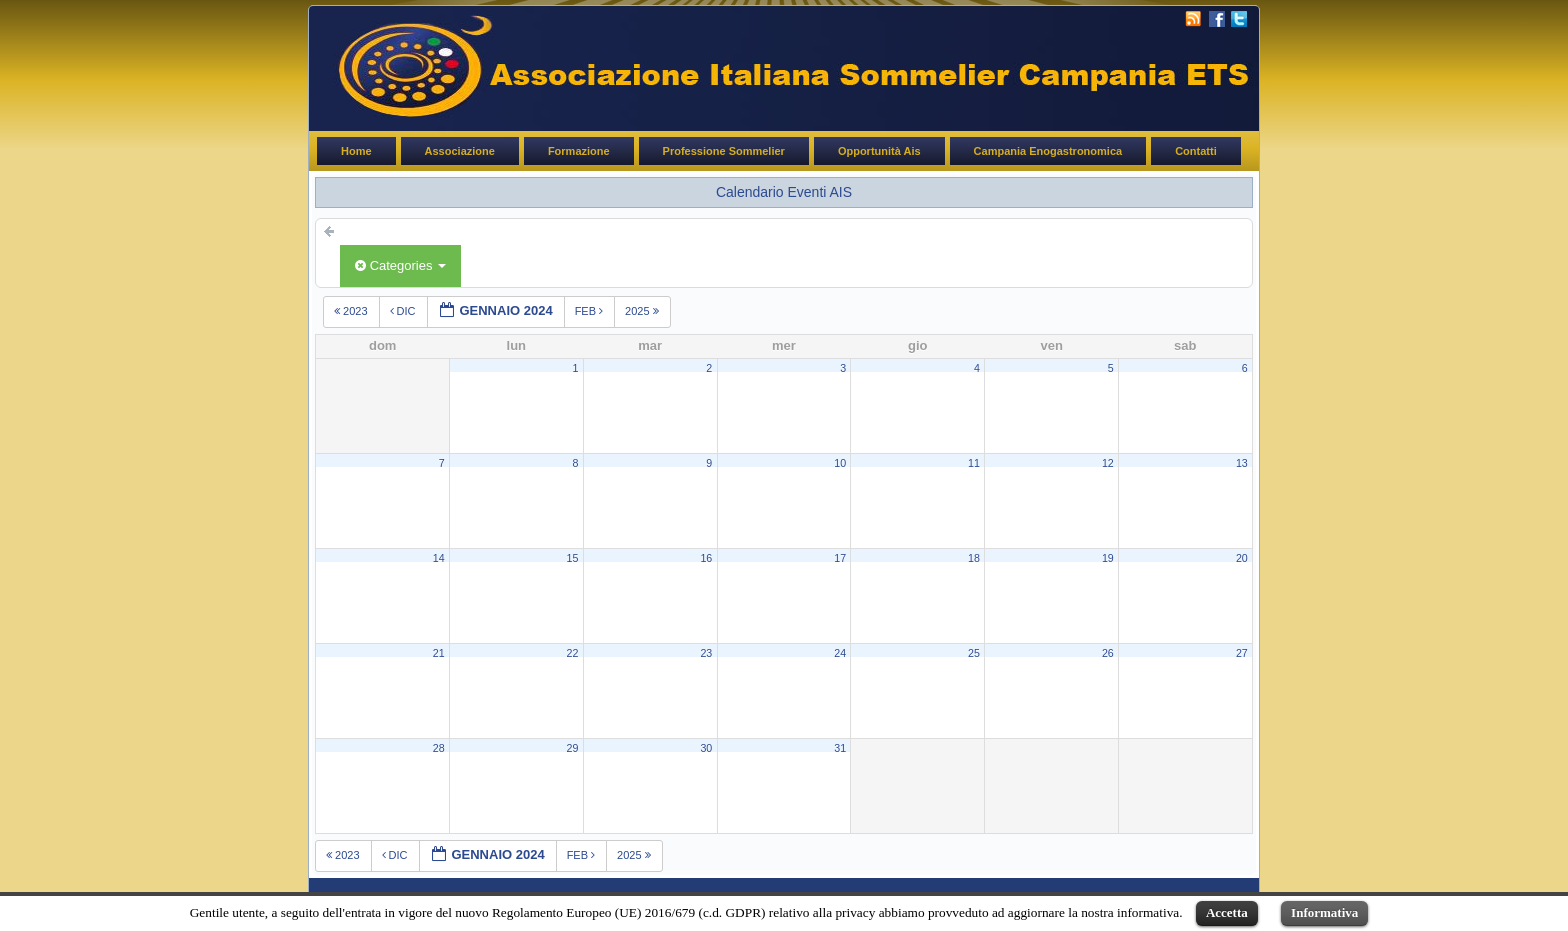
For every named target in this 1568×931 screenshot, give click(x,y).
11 (974, 463)
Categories (400, 265)
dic (404, 311)
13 (1242, 463)
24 (840, 653)
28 (439, 748)
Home (356, 151)
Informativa (1324, 912)
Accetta (1227, 912)
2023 (352, 311)
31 (840, 748)
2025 (643, 311)
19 (1108, 558)
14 (439, 558)
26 (1108, 653)
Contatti (1196, 151)
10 (840, 463)
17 (840, 558)
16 (706, 558)
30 (706, 748)
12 (1108, 463)
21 (439, 653)
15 (573, 558)
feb (591, 311)
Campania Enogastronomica (1048, 151)
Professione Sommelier (724, 151)
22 (573, 653)
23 (706, 653)
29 (573, 748)
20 (1242, 558)
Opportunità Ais (879, 151)
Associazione (460, 151)
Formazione (579, 151)
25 (974, 653)
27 (1242, 653)
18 (974, 558)
